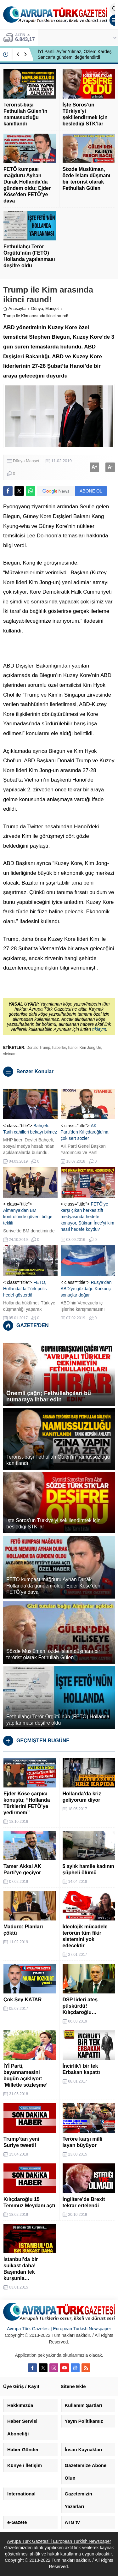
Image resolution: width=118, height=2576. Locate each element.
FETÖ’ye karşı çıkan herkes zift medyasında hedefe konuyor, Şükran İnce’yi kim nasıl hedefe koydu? (87, 1216)
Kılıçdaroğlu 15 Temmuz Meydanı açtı (29, 2202)
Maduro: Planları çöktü (23, 1930)
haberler (59, 1047)
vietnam (9, 1054)
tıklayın (99, 1029)
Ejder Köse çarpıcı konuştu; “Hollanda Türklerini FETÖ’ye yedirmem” (26, 1803)
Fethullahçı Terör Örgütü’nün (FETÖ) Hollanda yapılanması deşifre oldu (29, 256)
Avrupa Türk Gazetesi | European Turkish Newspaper (59, 2328)
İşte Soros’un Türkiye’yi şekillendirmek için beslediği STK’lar (85, 114)
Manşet (52, 308)
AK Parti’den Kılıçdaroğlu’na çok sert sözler (85, 1132)
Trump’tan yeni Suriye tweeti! (21, 2142)
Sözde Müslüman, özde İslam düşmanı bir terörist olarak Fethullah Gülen (86, 178)
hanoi (72, 1047)
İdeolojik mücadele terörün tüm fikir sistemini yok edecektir (85, 1936)
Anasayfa (14, 308)
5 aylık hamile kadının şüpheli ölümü (89, 1869)
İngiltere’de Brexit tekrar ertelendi (84, 2202)
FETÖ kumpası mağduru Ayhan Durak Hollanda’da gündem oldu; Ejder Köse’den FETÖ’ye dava (27, 184)
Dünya (37, 308)
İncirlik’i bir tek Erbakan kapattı (81, 2069)
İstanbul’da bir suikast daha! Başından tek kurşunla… (20, 2269)
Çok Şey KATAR (22, 1999)
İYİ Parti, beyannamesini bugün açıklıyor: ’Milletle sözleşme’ (25, 2075)
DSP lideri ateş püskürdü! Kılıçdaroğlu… (80, 2006)
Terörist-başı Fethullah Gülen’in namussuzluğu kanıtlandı (25, 114)
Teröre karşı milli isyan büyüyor (83, 2142)
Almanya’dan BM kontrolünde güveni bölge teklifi (27, 1216)
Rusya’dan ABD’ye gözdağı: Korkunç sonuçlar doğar (86, 1288)
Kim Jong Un (90, 1047)
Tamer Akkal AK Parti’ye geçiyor (22, 1869)
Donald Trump (38, 1047)
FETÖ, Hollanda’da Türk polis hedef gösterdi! (25, 1288)
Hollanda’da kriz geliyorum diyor (82, 1797)
